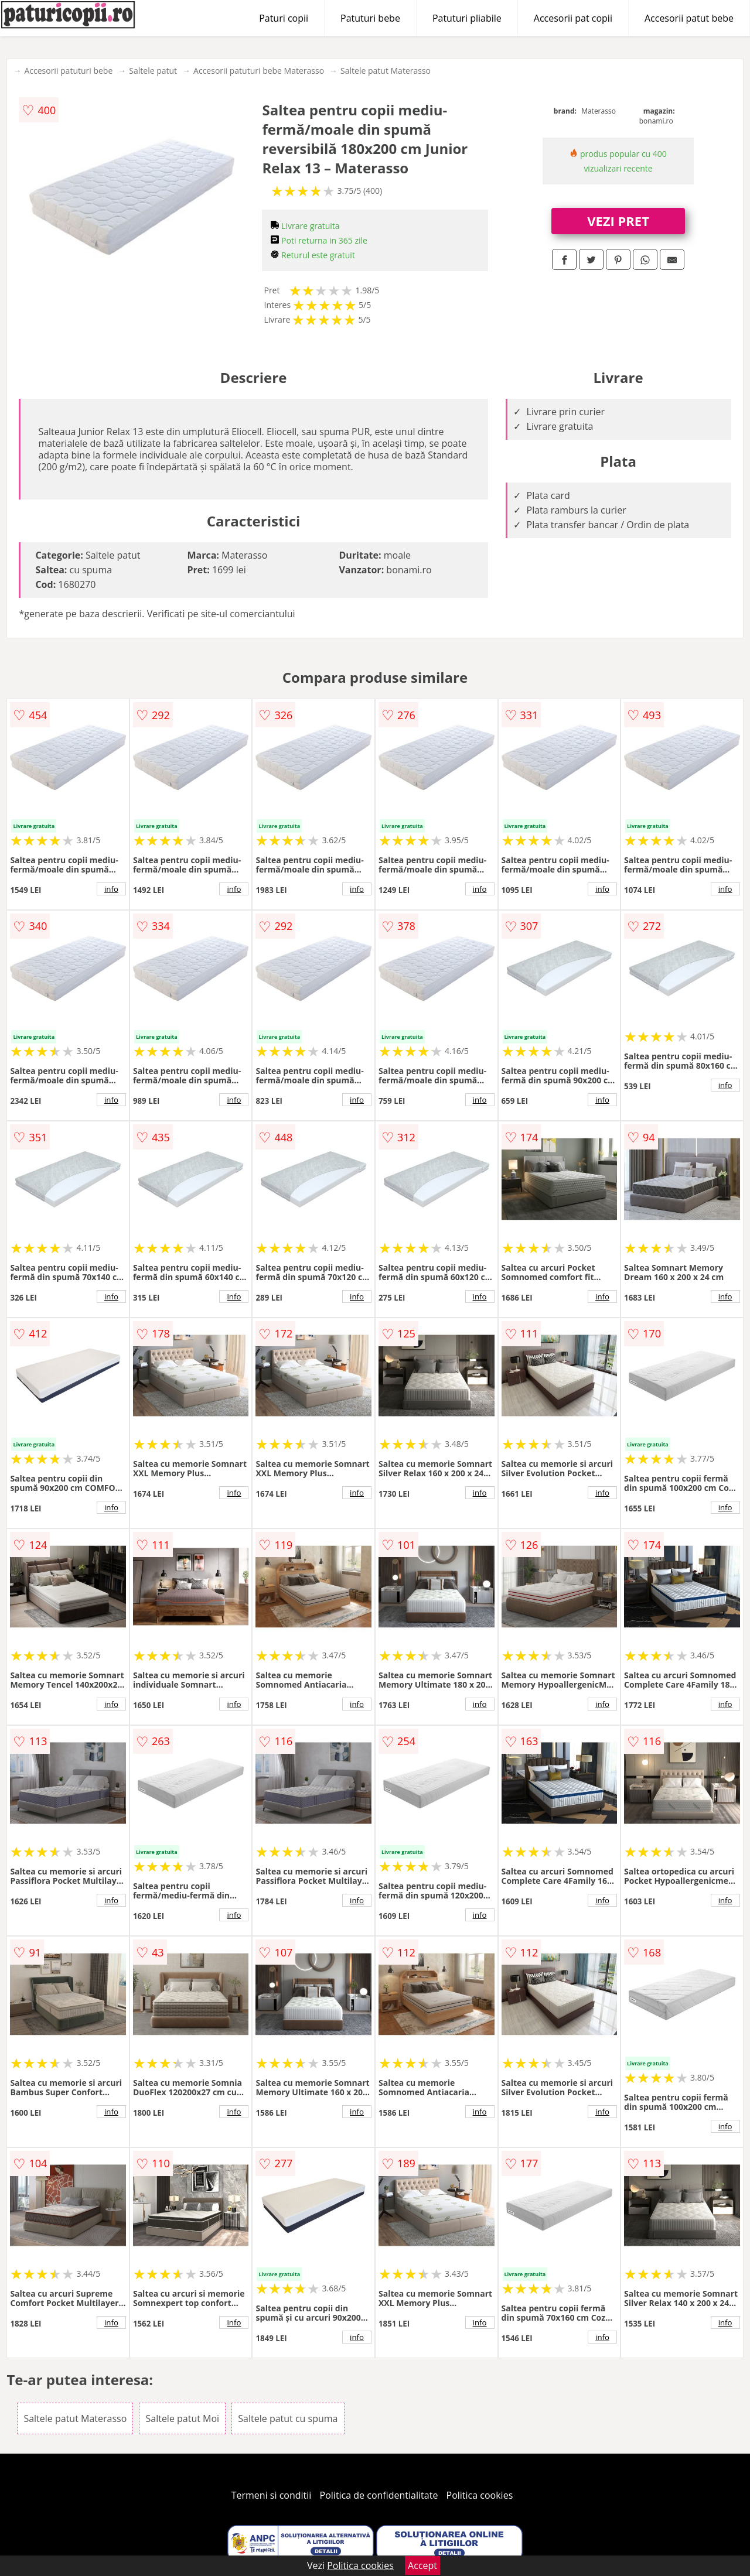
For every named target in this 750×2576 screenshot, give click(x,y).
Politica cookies (479, 2495)
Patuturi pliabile (467, 18)
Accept (422, 2565)
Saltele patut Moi (182, 2418)
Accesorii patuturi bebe (68, 70)
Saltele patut (153, 70)
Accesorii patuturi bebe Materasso (258, 70)
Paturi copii (283, 18)
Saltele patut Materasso (385, 70)
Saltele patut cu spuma (288, 2418)
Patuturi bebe (370, 18)
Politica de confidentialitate (379, 2495)
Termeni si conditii (271, 2495)
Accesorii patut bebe (689, 18)
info (111, 889)
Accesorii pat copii (573, 18)
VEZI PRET (618, 221)
